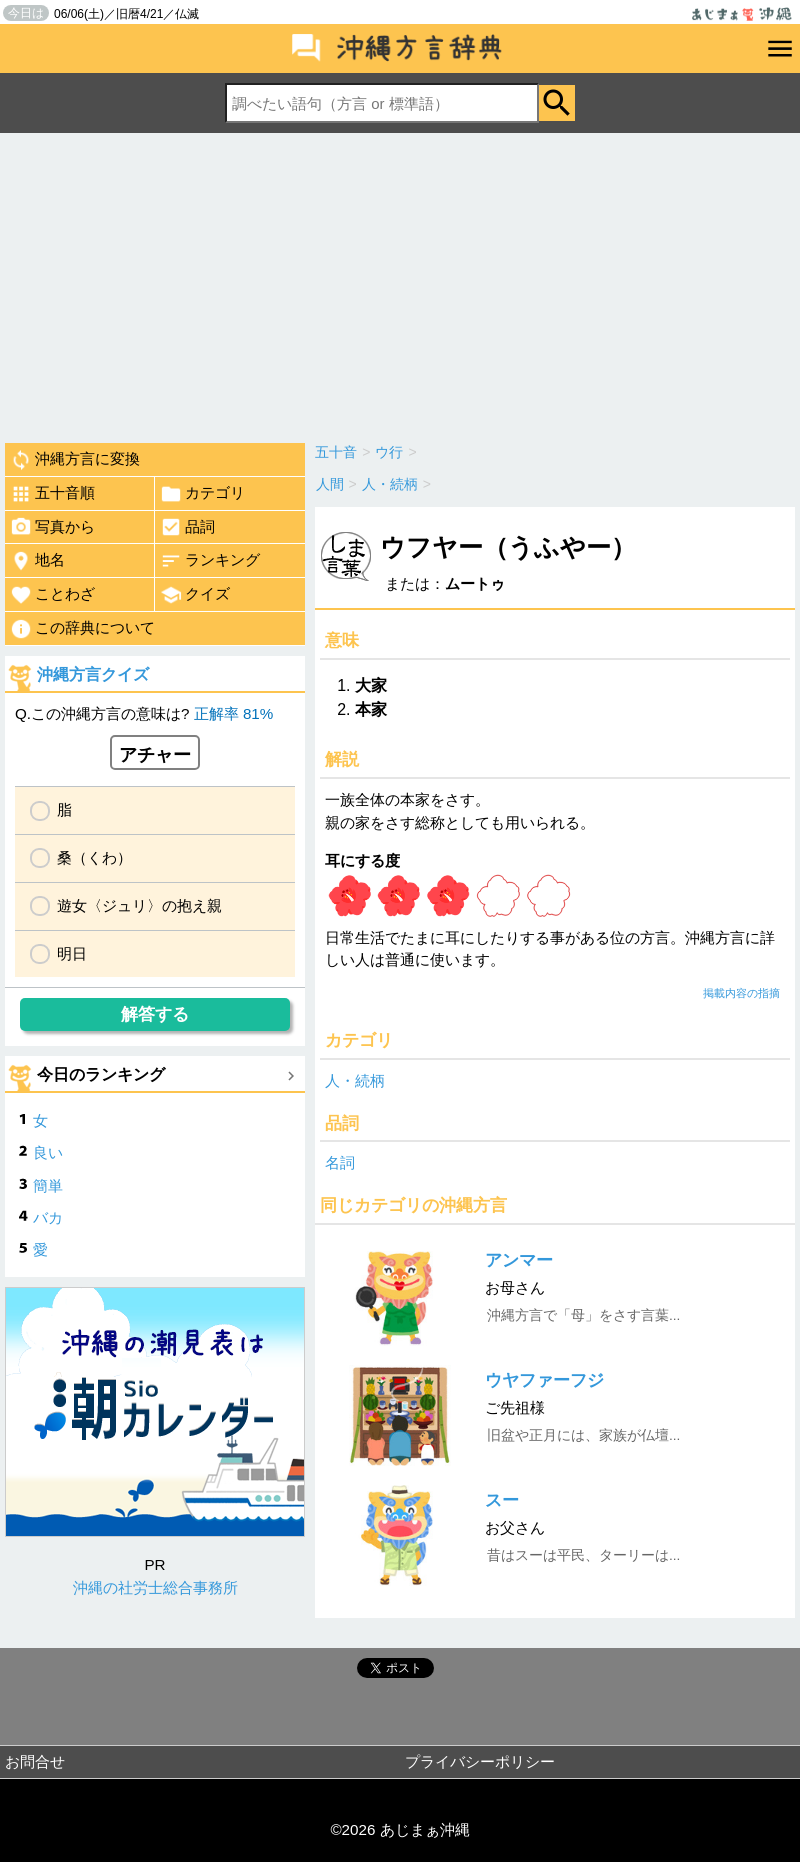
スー (502, 1500)
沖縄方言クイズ (93, 674)
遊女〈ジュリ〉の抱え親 (139, 905)
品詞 (187, 527)
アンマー (519, 1260)
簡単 (48, 1185)
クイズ (195, 595)
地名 (37, 561)
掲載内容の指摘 (741, 993)
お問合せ (35, 1761)
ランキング (210, 561)
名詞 (340, 1162)
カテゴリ (202, 494)
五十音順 (52, 494)
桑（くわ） (94, 857)
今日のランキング (101, 1074)
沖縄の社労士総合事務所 (155, 1587)
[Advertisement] (400, 283)
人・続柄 (355, 1080)
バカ (48, 1217)
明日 (72, 953)
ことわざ (52, 595)
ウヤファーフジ (544, 1380)
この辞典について (82, 629)
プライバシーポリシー (480, 1761)
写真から (52, 527)
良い (48, 1152)
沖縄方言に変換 (75, 460)
